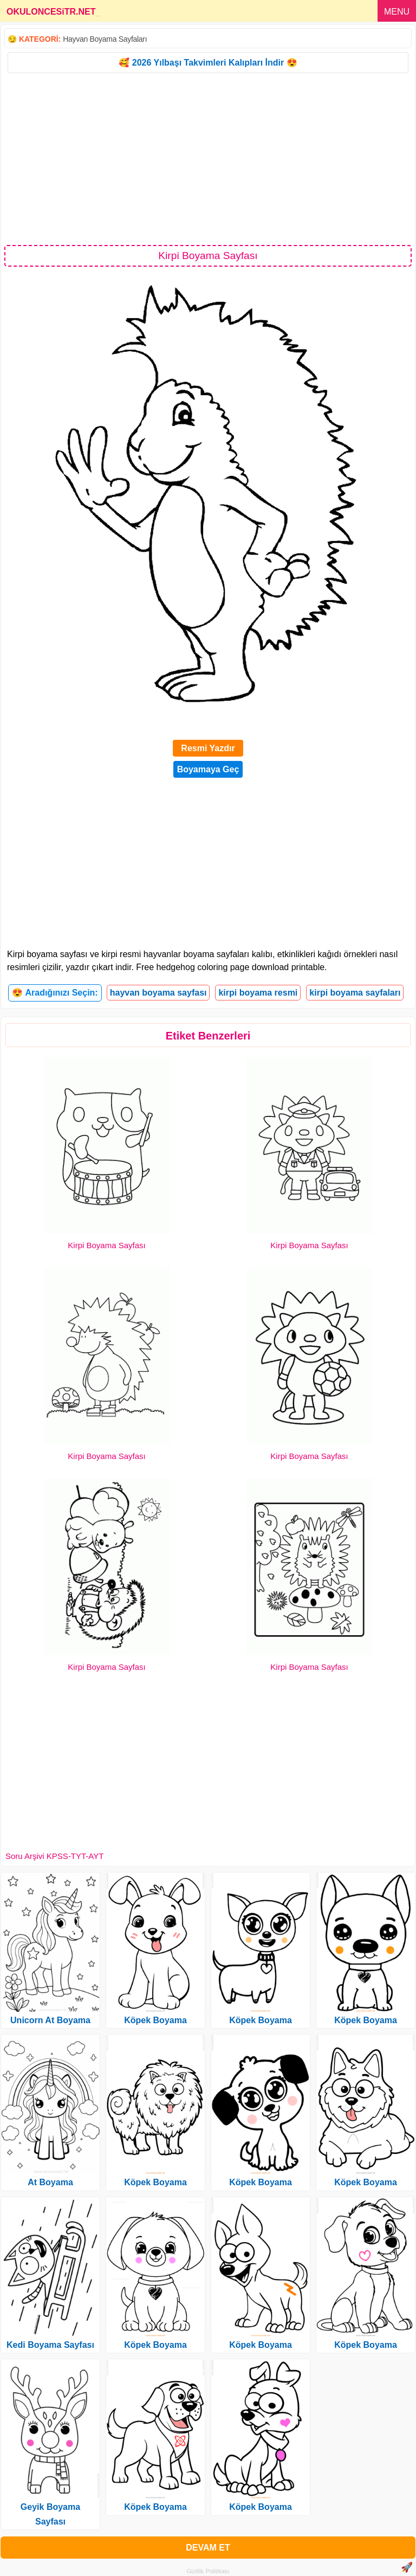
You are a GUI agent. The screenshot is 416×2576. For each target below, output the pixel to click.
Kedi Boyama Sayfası (50, 2344)
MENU (397, 11)
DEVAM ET (208, 2547)
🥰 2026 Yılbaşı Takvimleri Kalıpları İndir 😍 (208, 62)
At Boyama (50, 2182)
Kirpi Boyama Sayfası (106, 1245)
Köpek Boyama (155, 2020)
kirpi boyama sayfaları (354, 992)
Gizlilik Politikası (208, 2571)
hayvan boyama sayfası (158, 992)
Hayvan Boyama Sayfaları (105, 39)
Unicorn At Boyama (50, 2020)
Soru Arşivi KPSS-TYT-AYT (54, 1856)
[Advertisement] (208, 158)
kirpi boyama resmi (257, 992)
